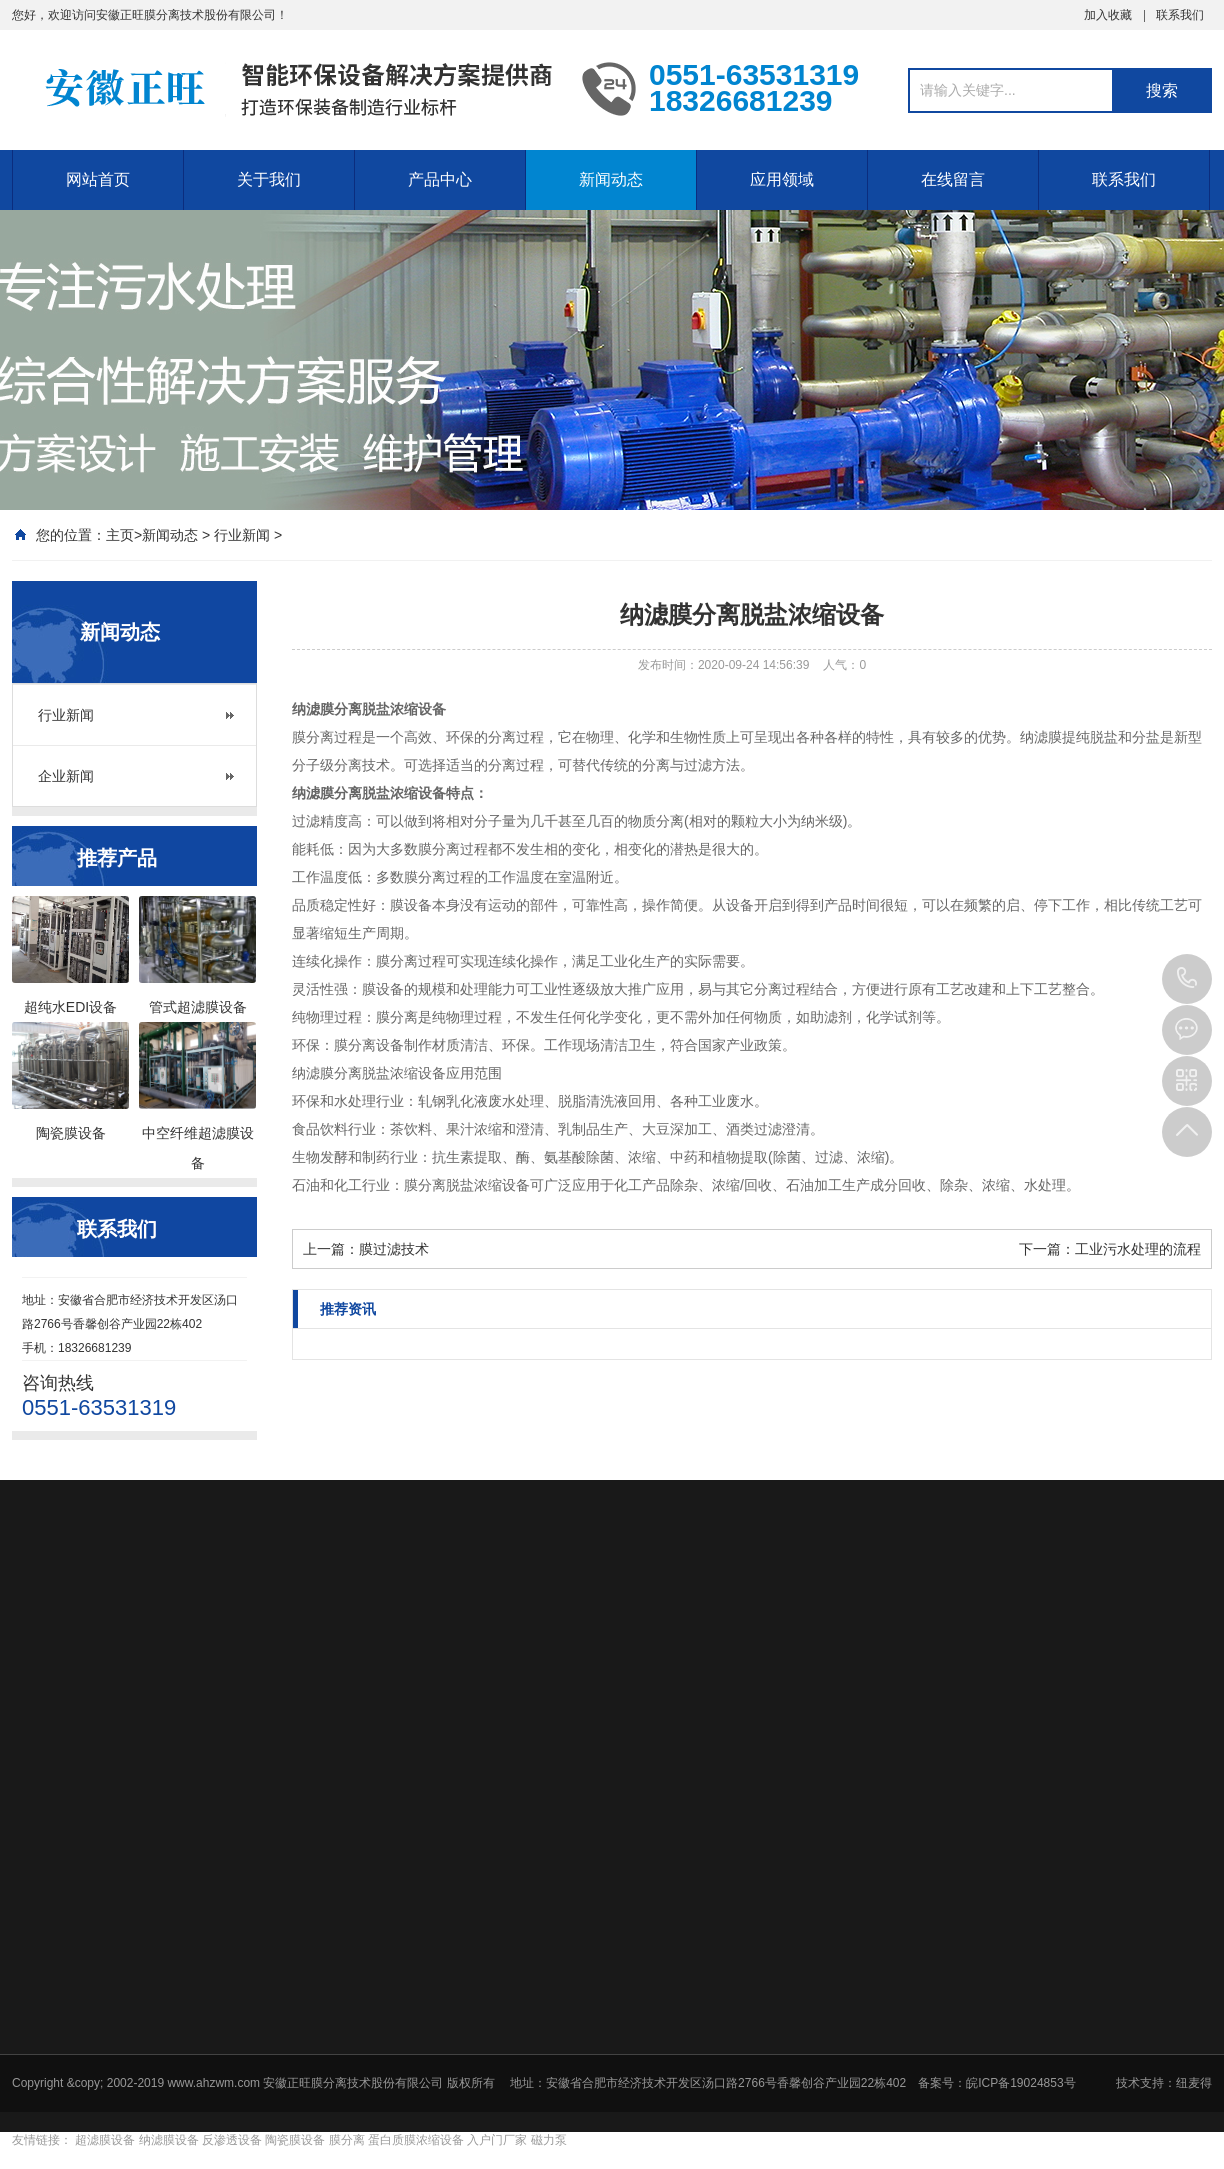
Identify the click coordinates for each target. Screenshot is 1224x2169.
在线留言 (953, 179)
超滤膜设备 (105, 2140)
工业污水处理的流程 (1138, 1249)
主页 (120, 535)
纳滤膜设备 (169, 2140)
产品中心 (440, 179)
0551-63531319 (1187, 979)
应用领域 (782, 179)
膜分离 (347, 2140)
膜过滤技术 (394, 1249)
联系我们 (1180, 15)
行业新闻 (242, 535)
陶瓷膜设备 (295, 2140)
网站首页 (98, 179)
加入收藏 (1108, 15)
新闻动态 (611, 179)
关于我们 (269, 179)
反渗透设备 (232, 2140)
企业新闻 (66, 776)
